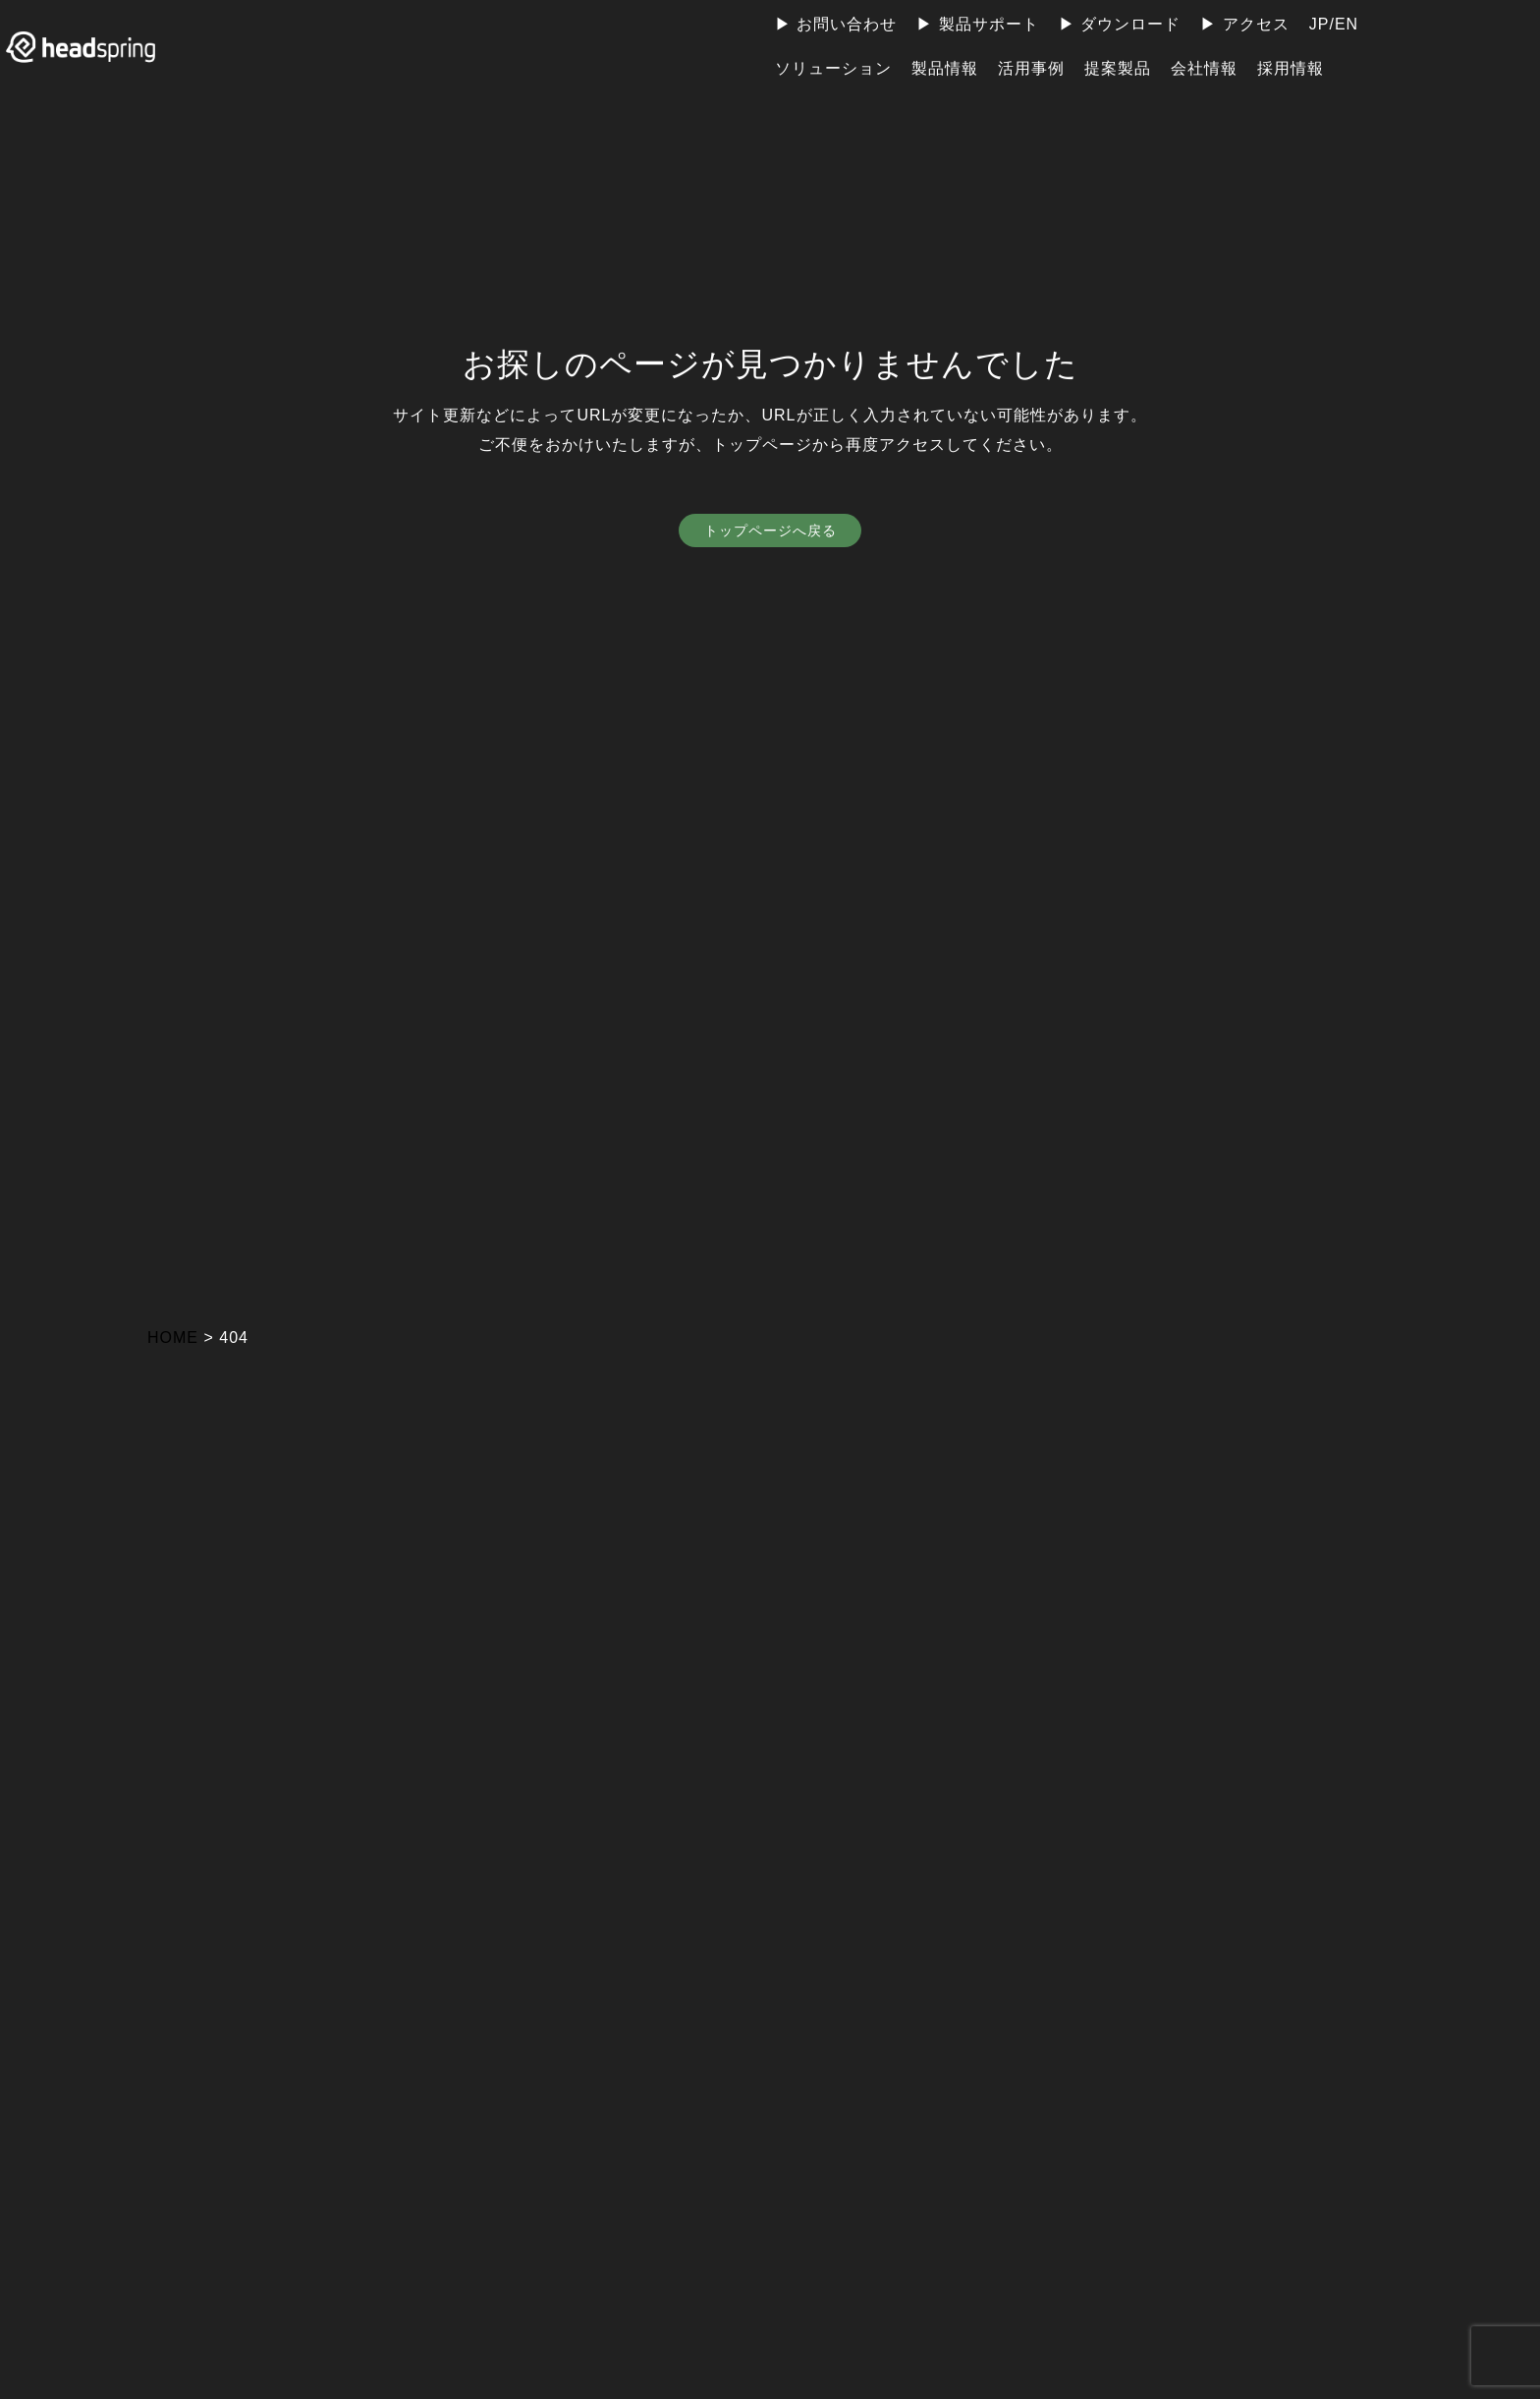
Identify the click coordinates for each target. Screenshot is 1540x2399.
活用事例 (1031, 68)
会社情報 (1204, 68)
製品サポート (989, 24)
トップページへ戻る (770, 532)
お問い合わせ (847, 24)
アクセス (1256, 24)
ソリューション (833, 68)
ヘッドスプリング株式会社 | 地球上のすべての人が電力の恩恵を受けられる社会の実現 (103, 47)
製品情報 (944, 68)
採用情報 (1290, 68)
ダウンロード (1130, 24)
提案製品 (1117, 68)
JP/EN (1333, 24)
